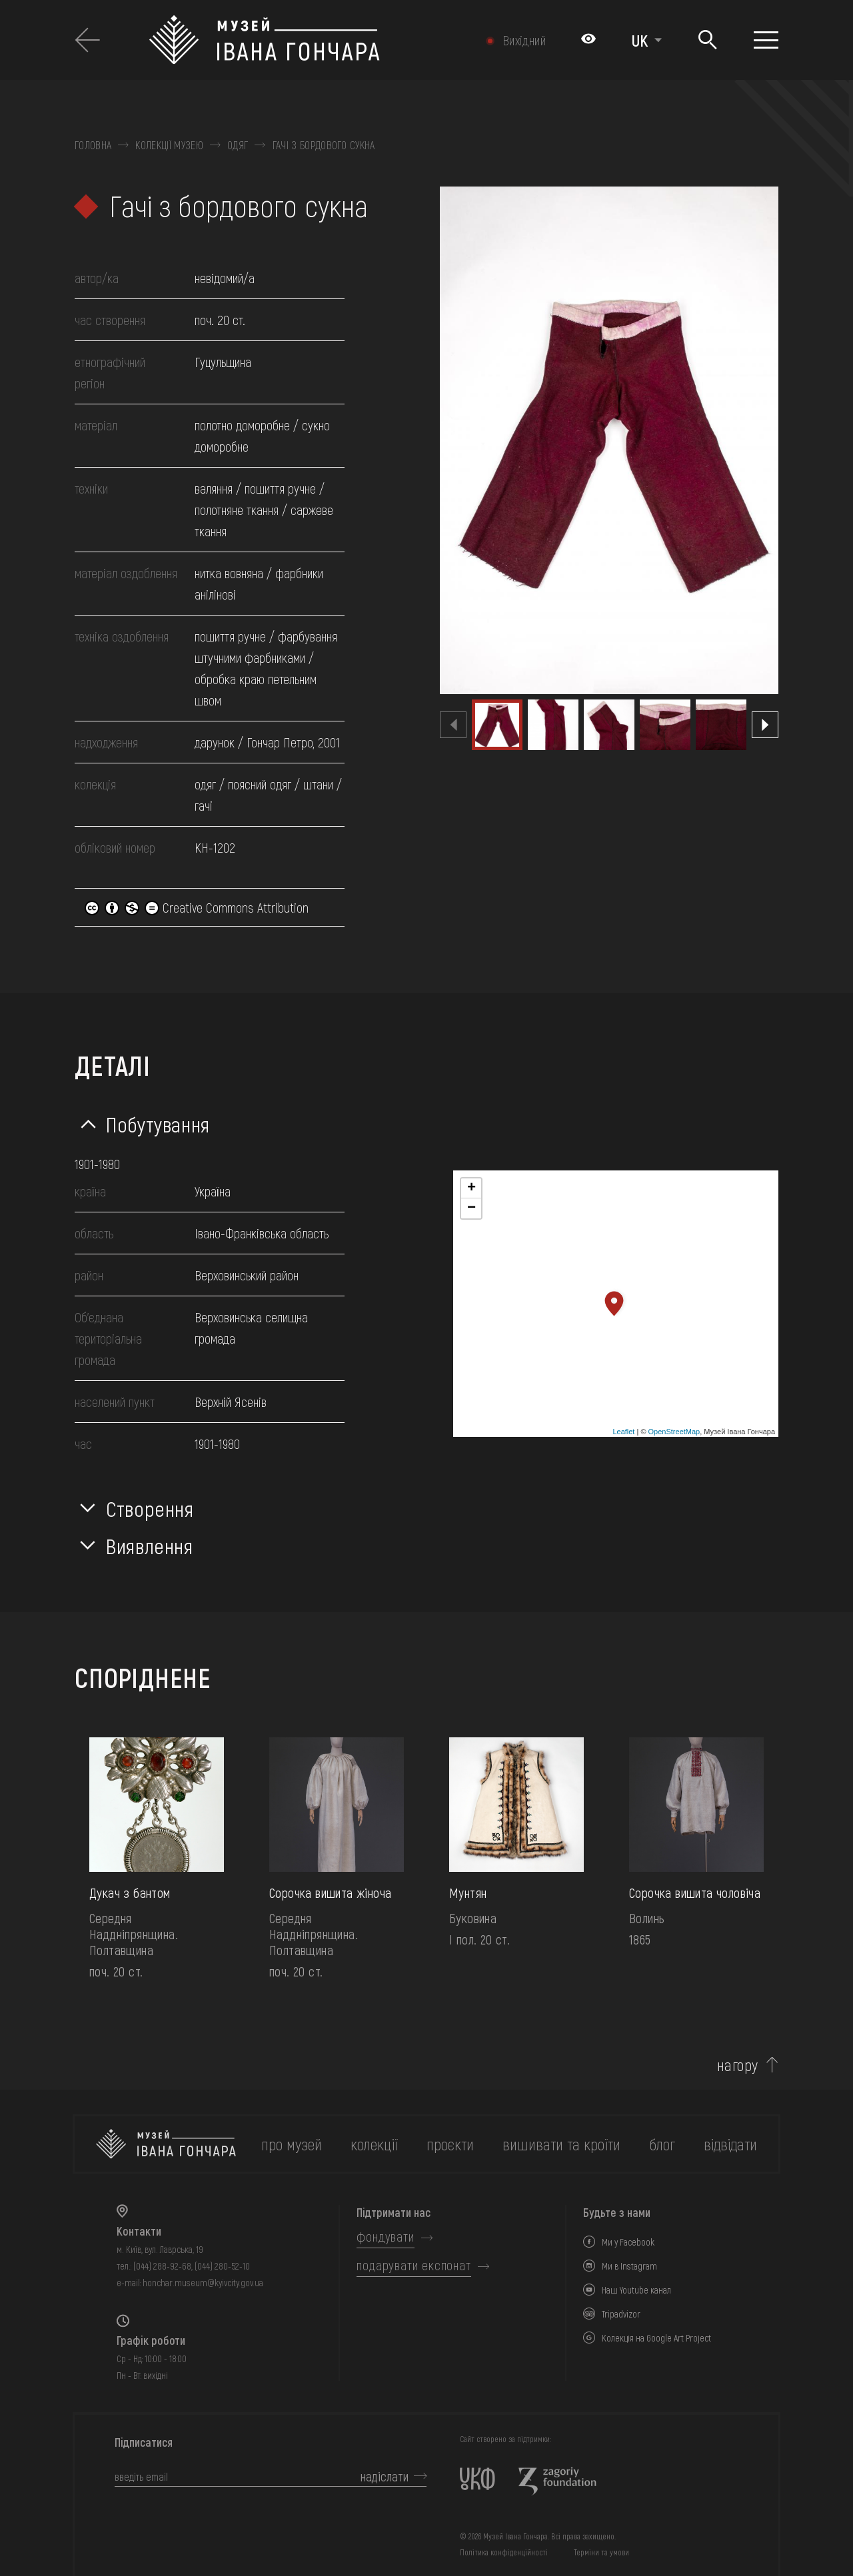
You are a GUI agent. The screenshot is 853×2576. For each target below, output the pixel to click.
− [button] (471, 1208)
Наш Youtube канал (636, 2290)
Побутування (158, 1123)
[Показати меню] (766, 40)
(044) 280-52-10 (222, 2266)
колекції (374, 2144)
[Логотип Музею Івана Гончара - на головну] (303, 40)
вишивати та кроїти (561, 2144)
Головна (93, 145)
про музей (291, 2144)
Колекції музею (169, 145)
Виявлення (149, 1545)
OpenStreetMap (674, 1432)
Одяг (237, 145)
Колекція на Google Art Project (656, 2338)
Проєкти (450, 2144)
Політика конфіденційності (504, 2552)
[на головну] (166, 2144)
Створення (150, 1508)
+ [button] (471, 1188)
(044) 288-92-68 (162, 2266)
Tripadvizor (621, 2314)
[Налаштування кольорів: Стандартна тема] (588, 40)
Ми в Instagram (629, 2266)
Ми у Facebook (628, 2242)
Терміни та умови (601, 2552)
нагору (737, 2065)
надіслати (385, 2476)
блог (662, 2144)
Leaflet (623, 1432)
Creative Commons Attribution (197, 907)
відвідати (730, 2144)
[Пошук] (708, 40)
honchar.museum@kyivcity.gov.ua (203, 2282)
